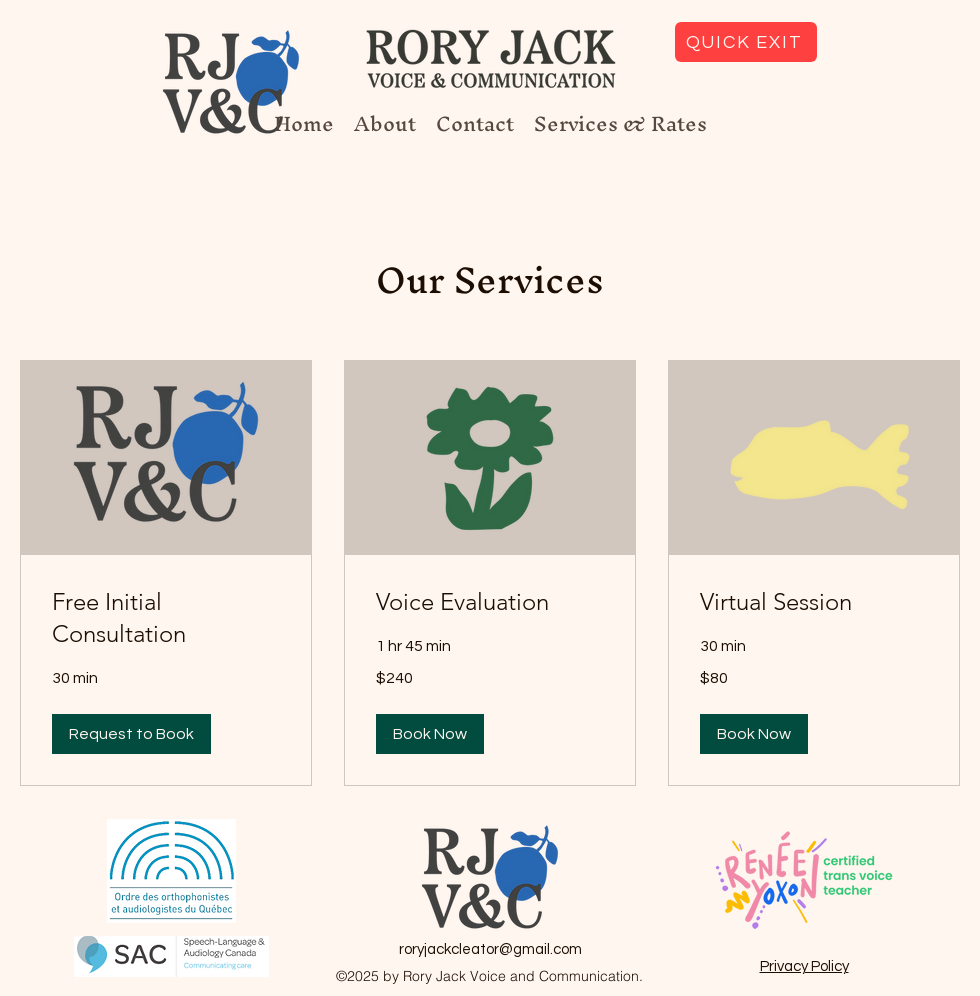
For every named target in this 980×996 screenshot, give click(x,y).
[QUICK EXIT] (746, 42)
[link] (166, 618)
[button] (131, 734)
